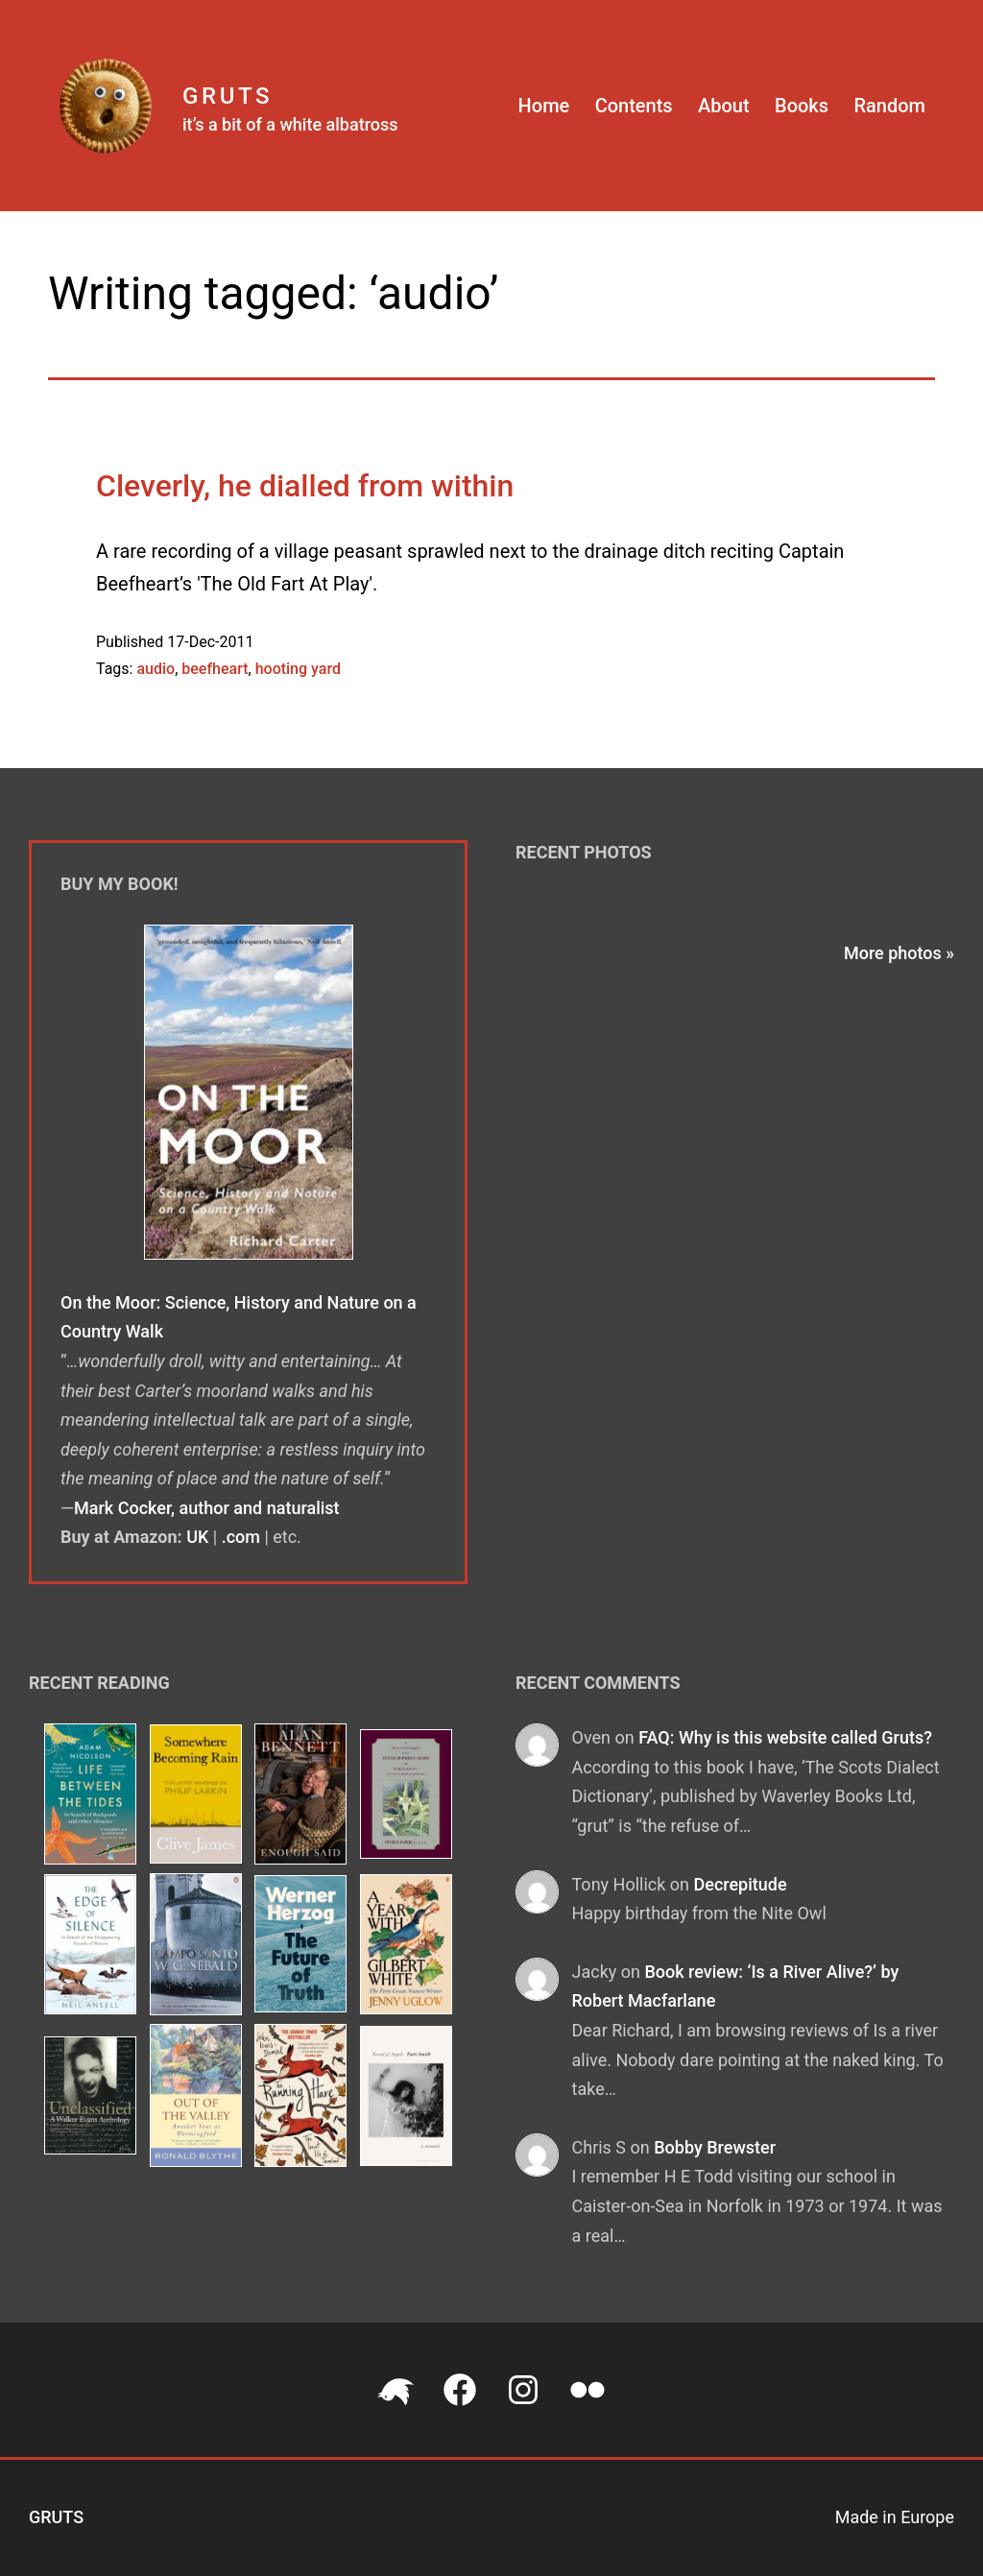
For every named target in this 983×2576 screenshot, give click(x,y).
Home (544, 105)
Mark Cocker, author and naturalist (207, 1508)
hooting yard (298, 669)
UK (197, 1537)
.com (241, 1537)
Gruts (227, 96)
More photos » (899, 953)
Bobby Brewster (715, 2147)
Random (889, 105)
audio (155, 669)
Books (801, 105)
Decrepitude (739, 1884)
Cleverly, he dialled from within (305, 486)
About (724, 105)
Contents (634, 105)
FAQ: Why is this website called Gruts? (785, 1737)
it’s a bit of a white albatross (290, 124)
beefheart (214, 669)
